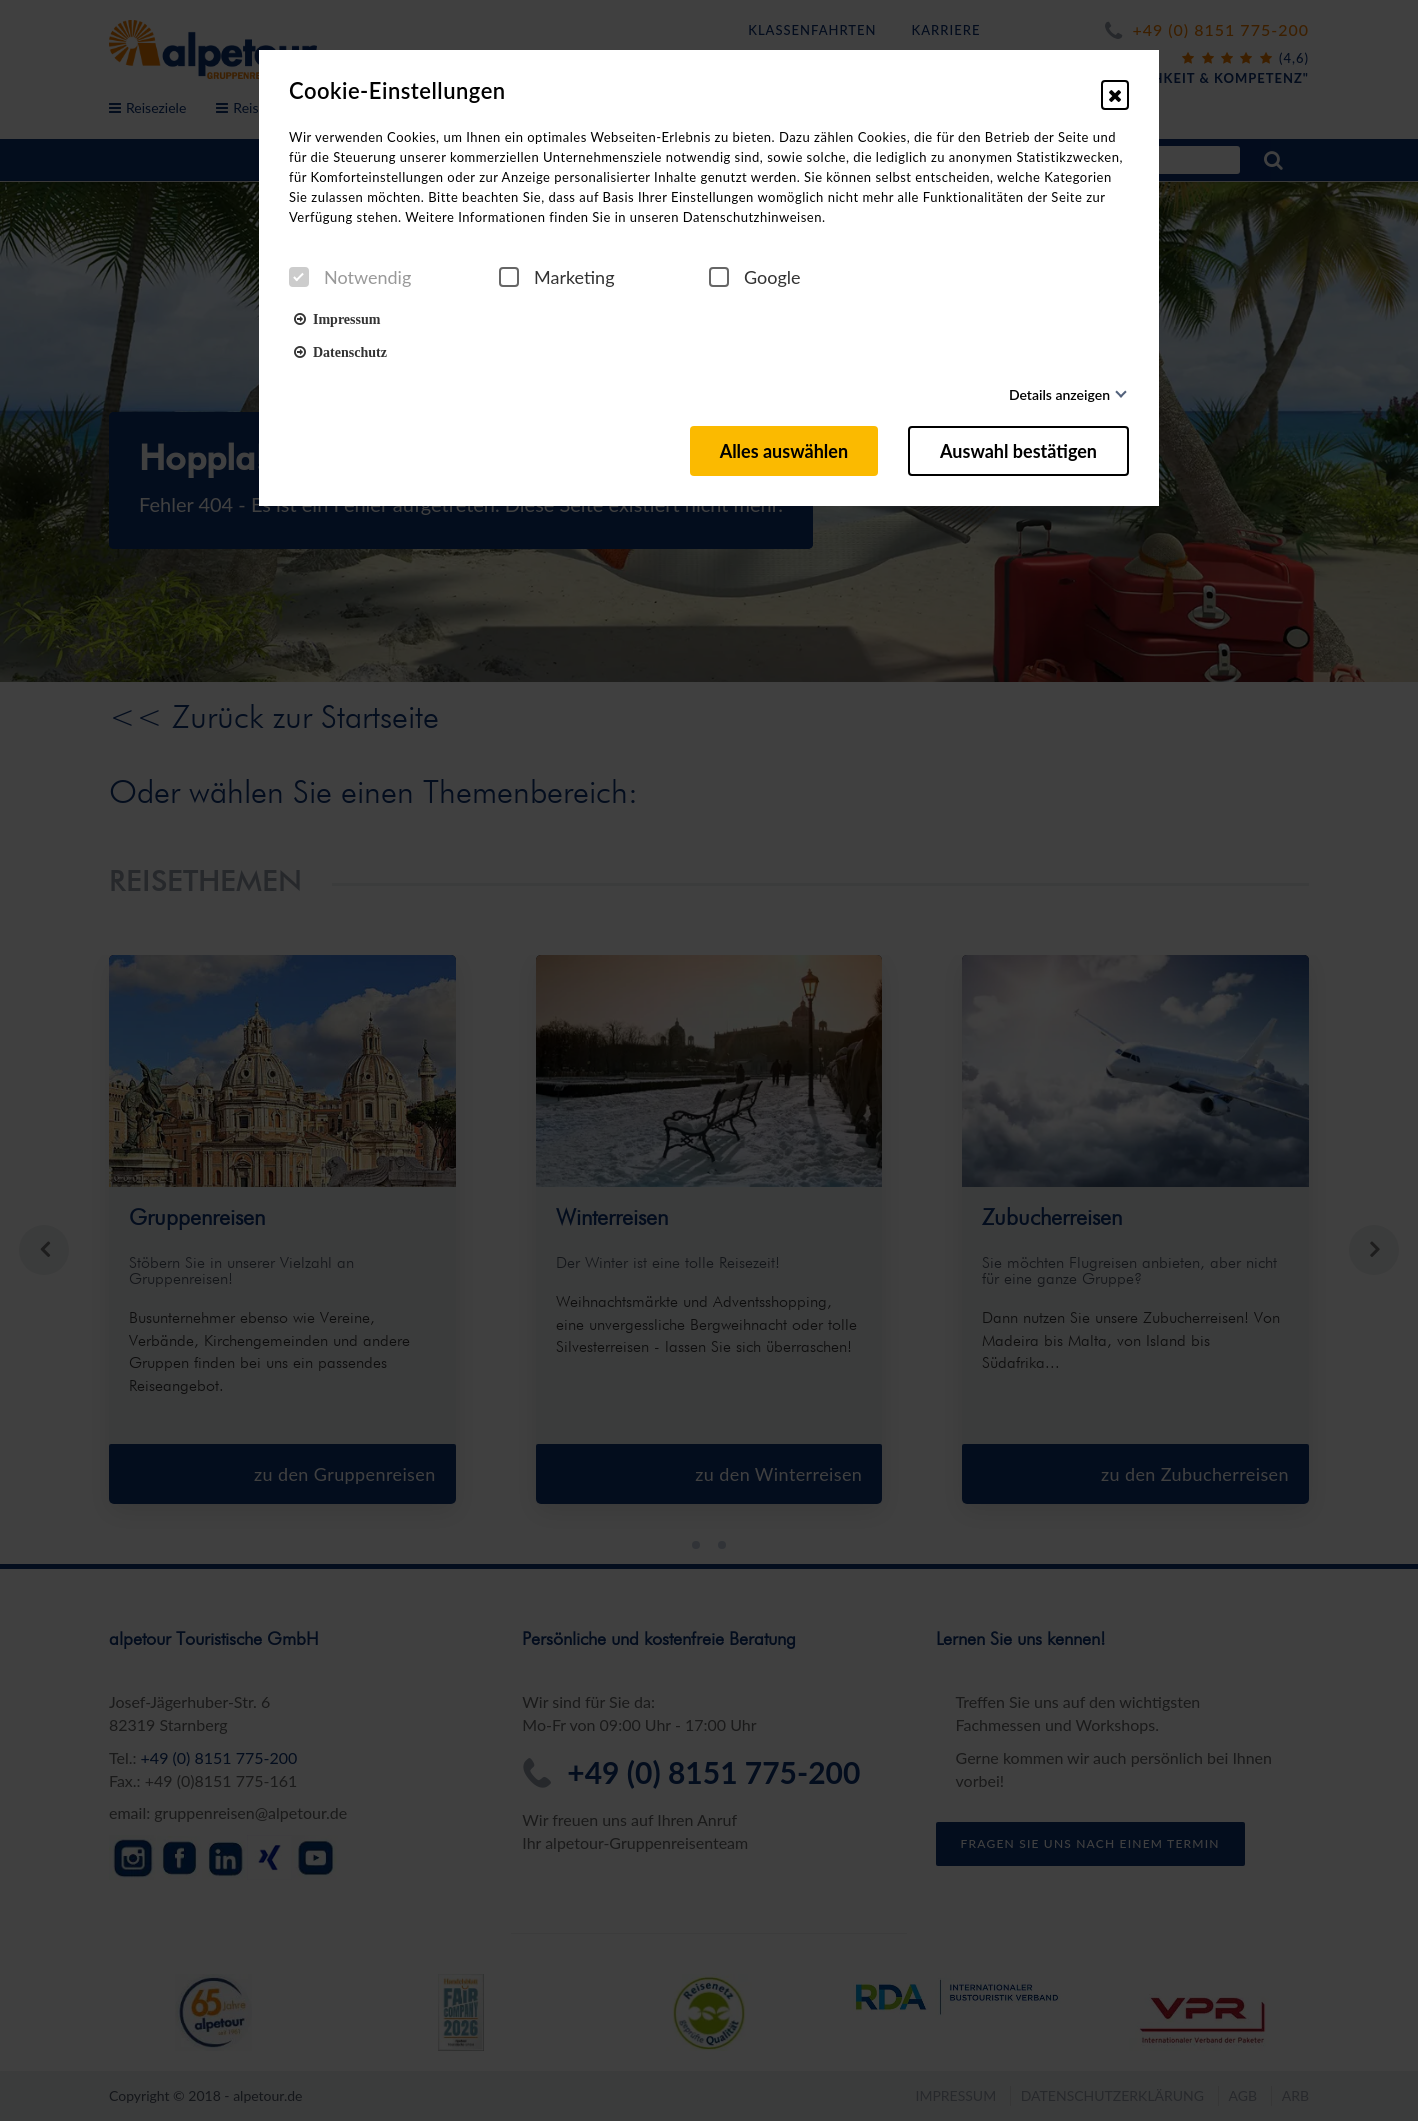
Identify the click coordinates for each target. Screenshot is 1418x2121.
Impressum (337, 318)
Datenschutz (340, 351)
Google (755, 277)
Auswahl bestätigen (1018, 451)
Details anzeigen (1059, 394)
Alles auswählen (784, 451)
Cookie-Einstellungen (397, 91)
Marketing (557, 277)
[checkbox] (299, 277)
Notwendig (350, 277)
